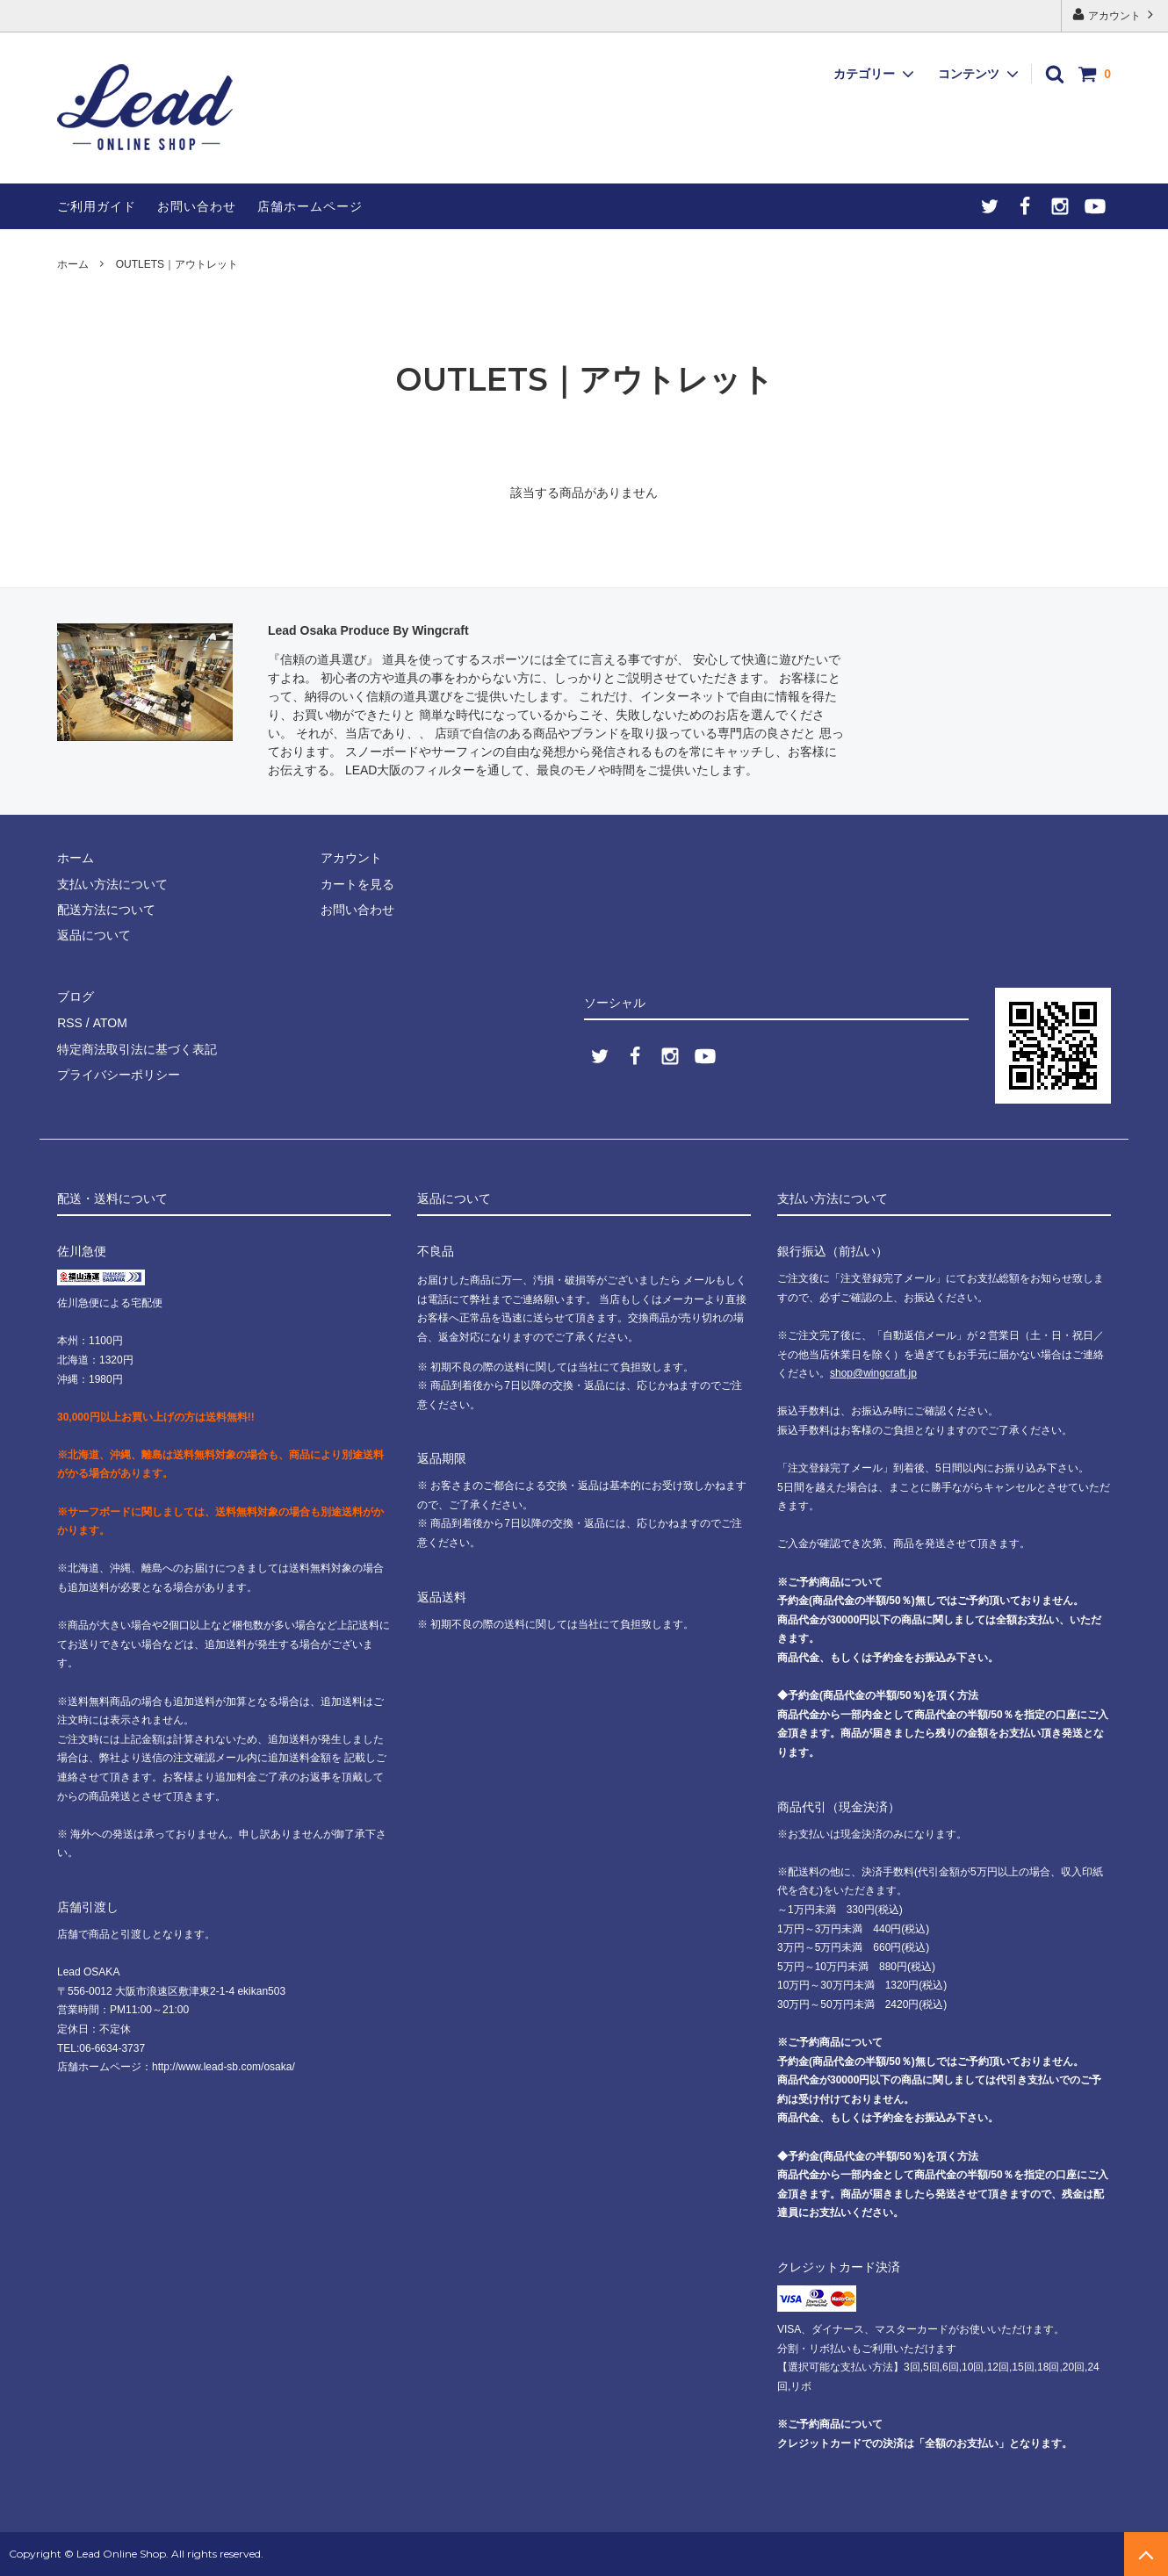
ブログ (75, 996)
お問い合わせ (196, 206)
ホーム (73, 264)
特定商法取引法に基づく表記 (137, 1048)
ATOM (109, 1023)
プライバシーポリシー (118, 1074)
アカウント (1114, 14)
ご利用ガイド (96, 206)
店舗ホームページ (310, 206)
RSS (70, 1023)
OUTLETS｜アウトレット (177, 264)
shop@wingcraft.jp (873, 1373)
